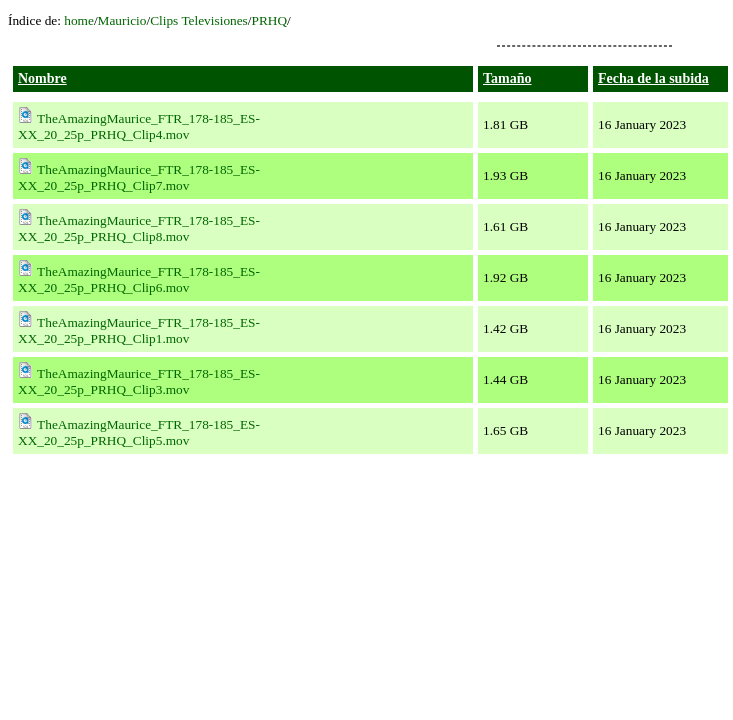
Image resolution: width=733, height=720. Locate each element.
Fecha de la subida (653, 78)
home (79, 20)
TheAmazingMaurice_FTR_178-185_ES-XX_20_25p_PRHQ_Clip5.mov (139, 432)
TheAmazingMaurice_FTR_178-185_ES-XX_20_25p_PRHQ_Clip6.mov (139, 279)
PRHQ (270, 20)
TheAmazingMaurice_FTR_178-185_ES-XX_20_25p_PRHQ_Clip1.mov (139, 330)
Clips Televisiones (199, 20)
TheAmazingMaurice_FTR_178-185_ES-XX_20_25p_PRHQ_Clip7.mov (139, 177)
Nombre (42, 78)
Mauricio (122, 20)
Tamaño (507, 78)
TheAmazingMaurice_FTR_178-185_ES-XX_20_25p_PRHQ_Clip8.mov (139, 228)
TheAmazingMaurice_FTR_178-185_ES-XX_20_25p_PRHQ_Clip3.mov (139, 381)
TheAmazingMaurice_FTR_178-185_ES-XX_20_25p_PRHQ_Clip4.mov (139, 126)
